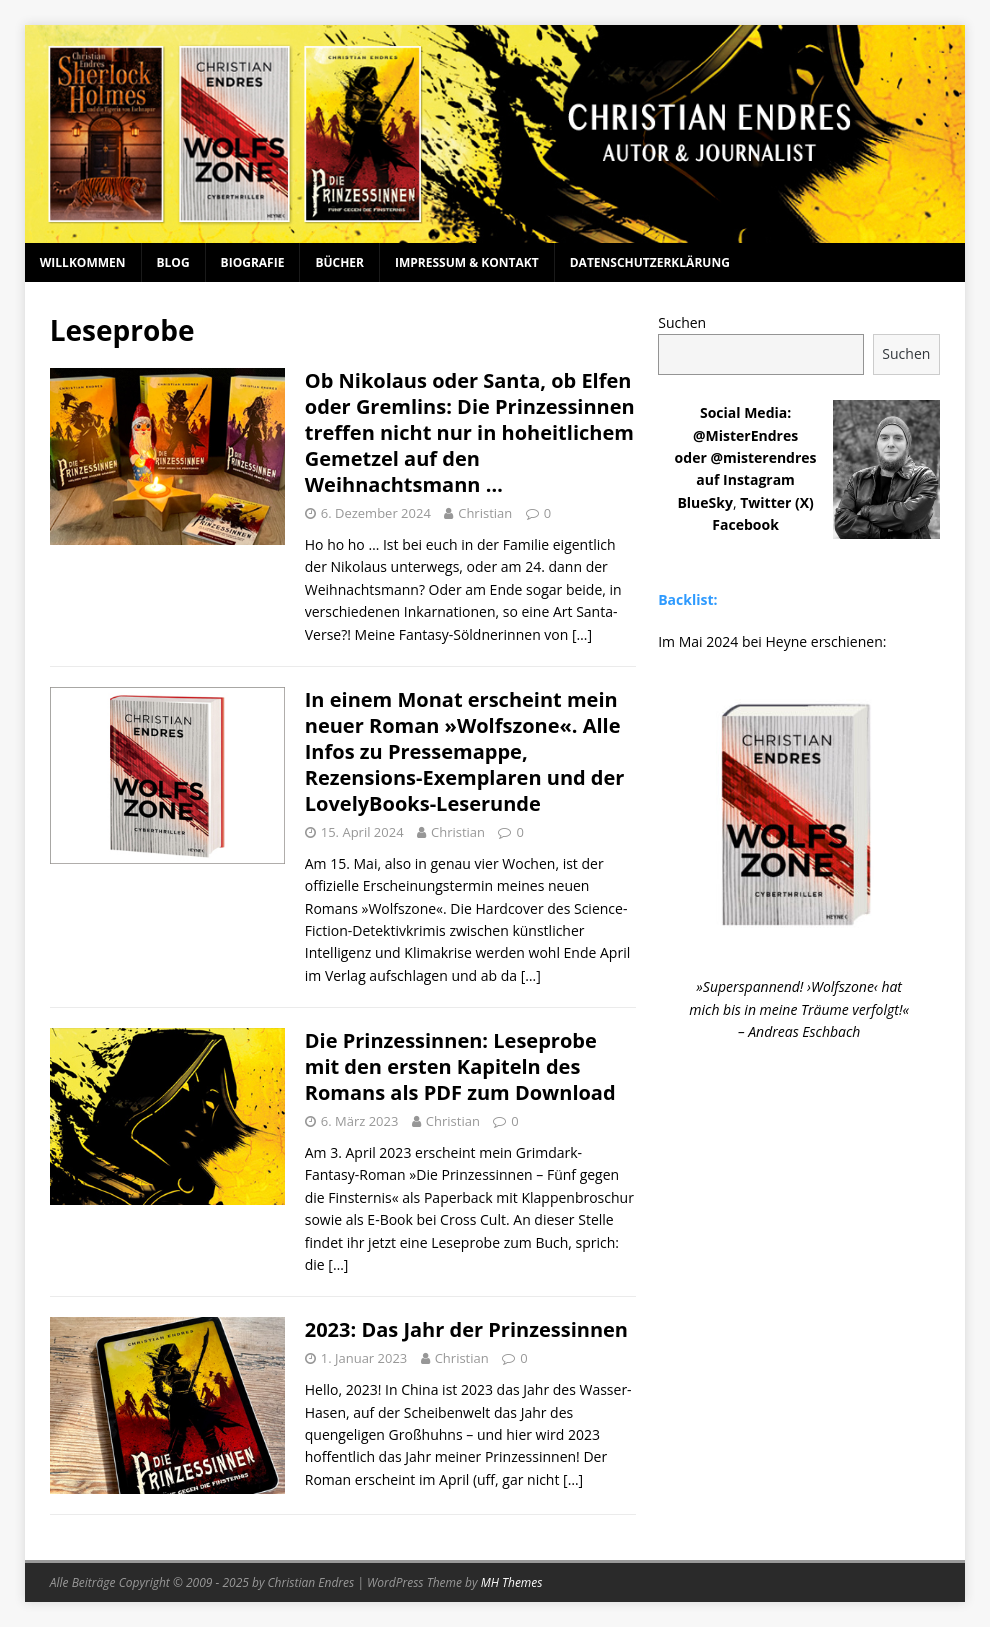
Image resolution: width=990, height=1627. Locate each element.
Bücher (339, 262)
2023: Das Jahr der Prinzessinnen (466, 1329)
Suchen (682, 322)
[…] (582, 634)
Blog (173, 262)
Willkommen (83, 262)
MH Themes (512, 1582)
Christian (485, 513)
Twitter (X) (777, 502)
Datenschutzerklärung (650, 262)
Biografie (253, 262)
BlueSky (705, 502)
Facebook (745, 524)
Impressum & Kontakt (467, 262)
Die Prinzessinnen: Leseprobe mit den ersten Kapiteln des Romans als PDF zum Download (460, 1066)
